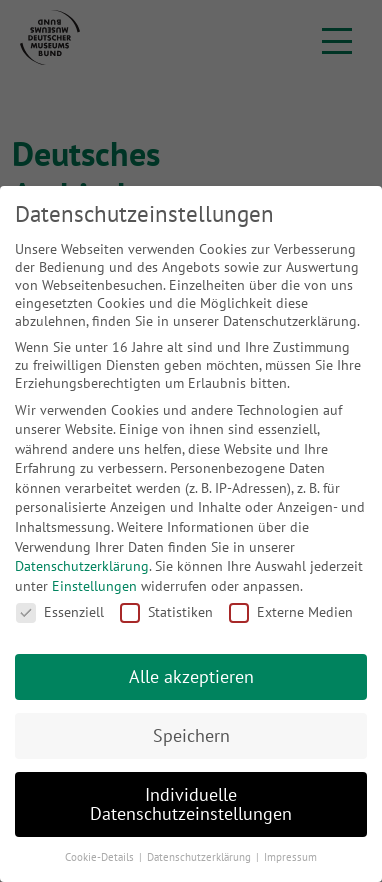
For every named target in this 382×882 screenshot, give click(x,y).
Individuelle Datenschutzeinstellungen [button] (191, 804)
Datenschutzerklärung (82, 566)
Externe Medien (291, 612)
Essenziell (60, 612)
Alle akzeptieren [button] (191, 676)
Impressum (290, 857)
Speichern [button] (191, 735)
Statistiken (166, 612)
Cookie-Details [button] (101, 857)
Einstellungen (94, 586)
